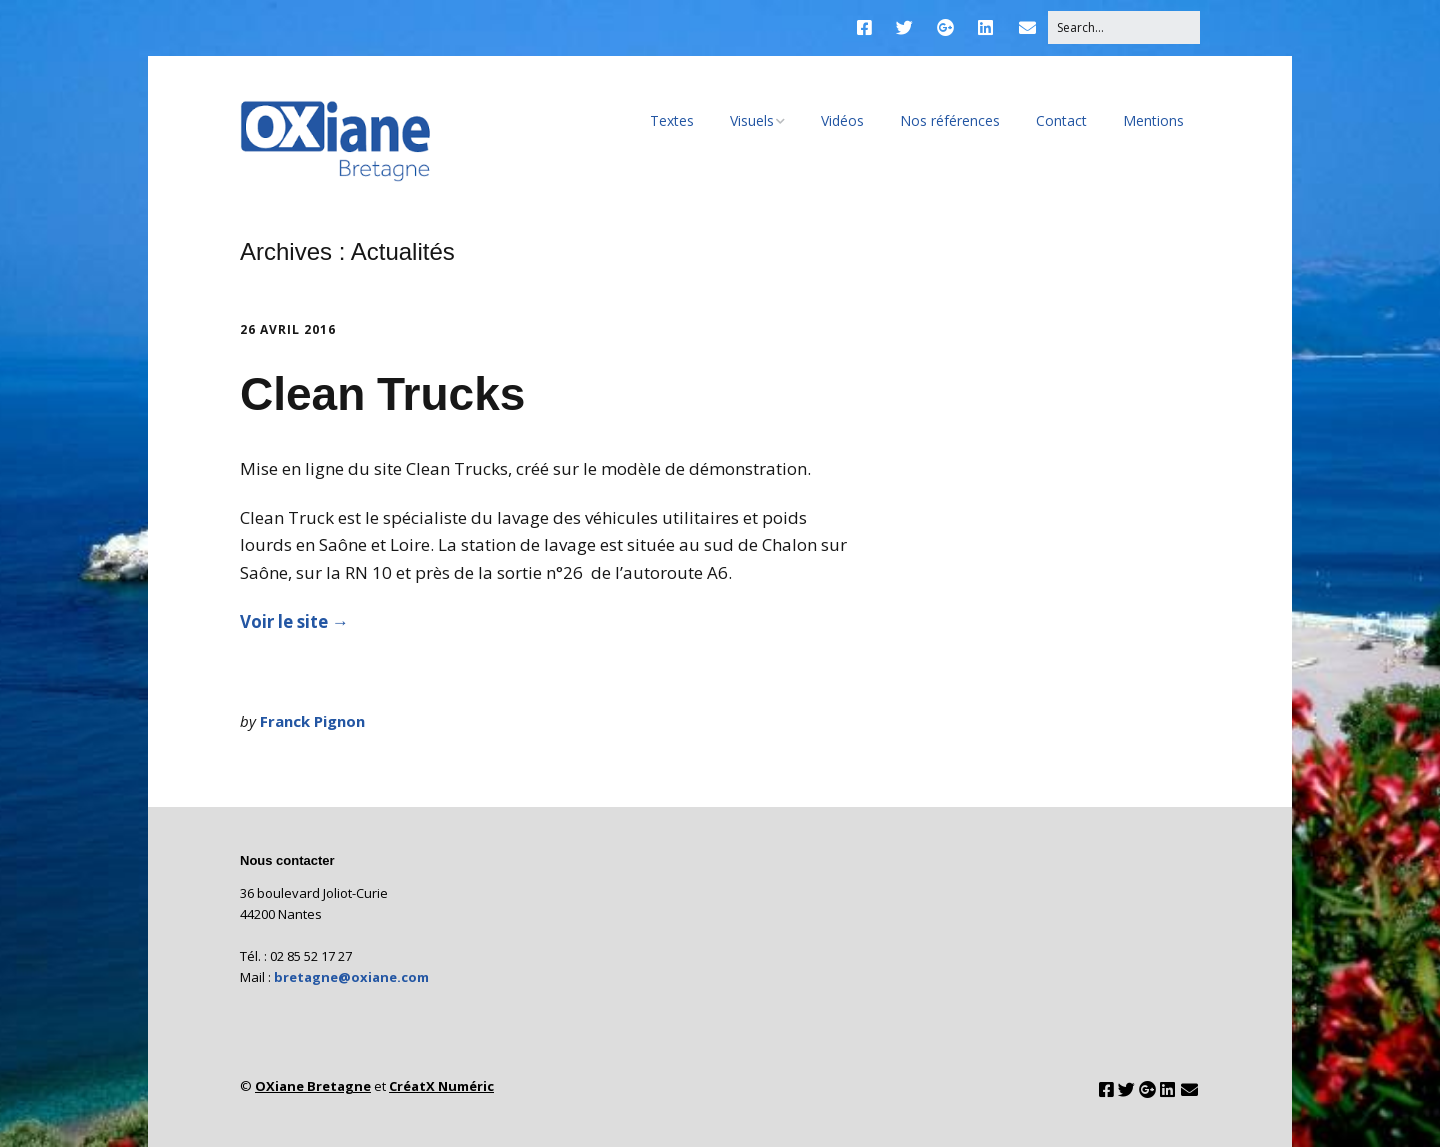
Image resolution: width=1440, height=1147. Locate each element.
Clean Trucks (382, 394)
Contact (1061, 120)
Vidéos (842, 120)
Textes (672, 120)
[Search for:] (1124, 27)
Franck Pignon (312, 721)
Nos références (950, 120)
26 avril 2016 (288, 329)
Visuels (752, 120)
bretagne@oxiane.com (351, 977)
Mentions (1153, 120)
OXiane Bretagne (313, 1086)
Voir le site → (294, 621)
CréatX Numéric (441, 1086)
